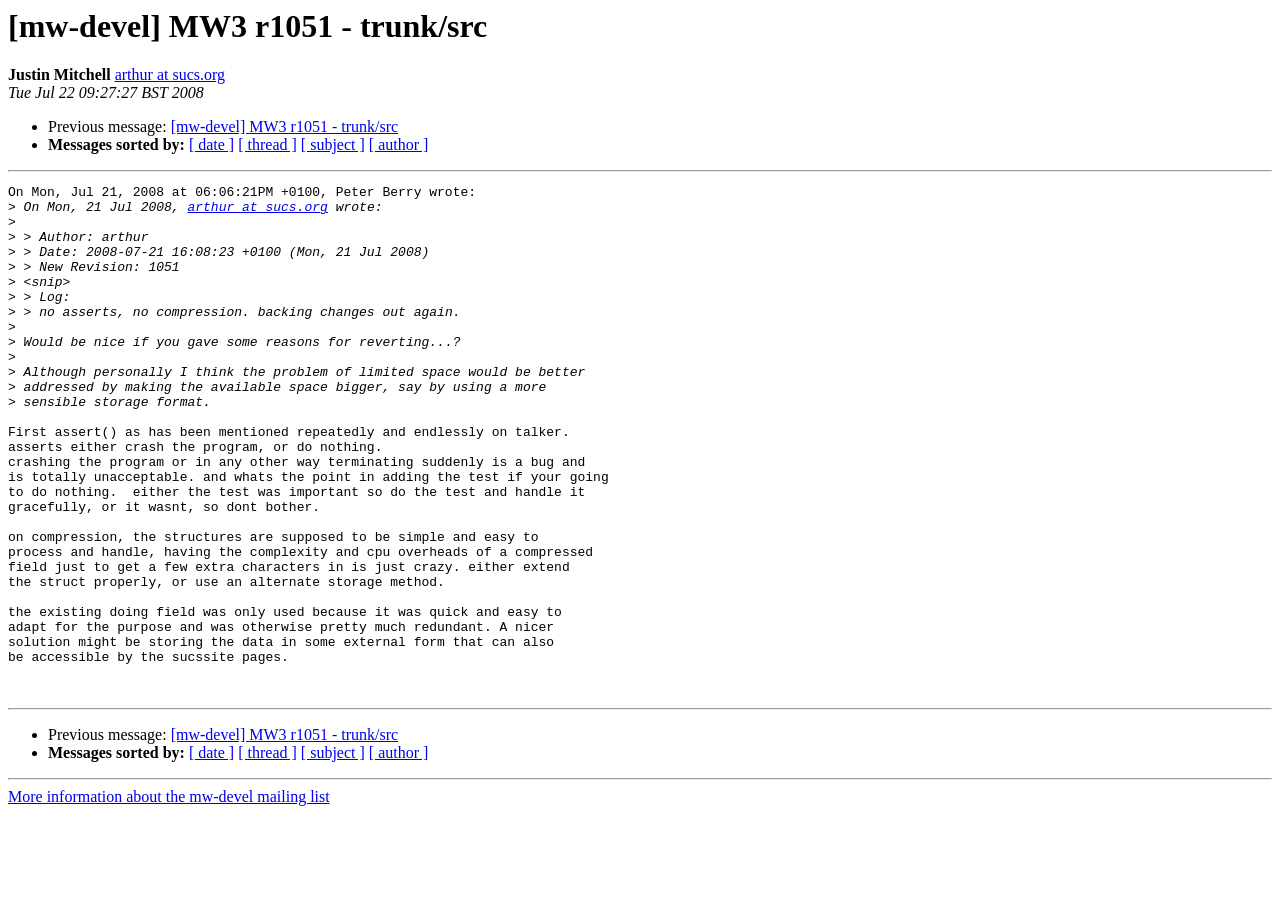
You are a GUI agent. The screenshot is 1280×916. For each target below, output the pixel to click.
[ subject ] (333, 144)
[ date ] (211, 144)
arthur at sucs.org (170, 74)
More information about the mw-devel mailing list (169, 898)
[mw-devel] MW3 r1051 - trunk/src (285, 126)
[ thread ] (267, 144)
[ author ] (399, 144)
